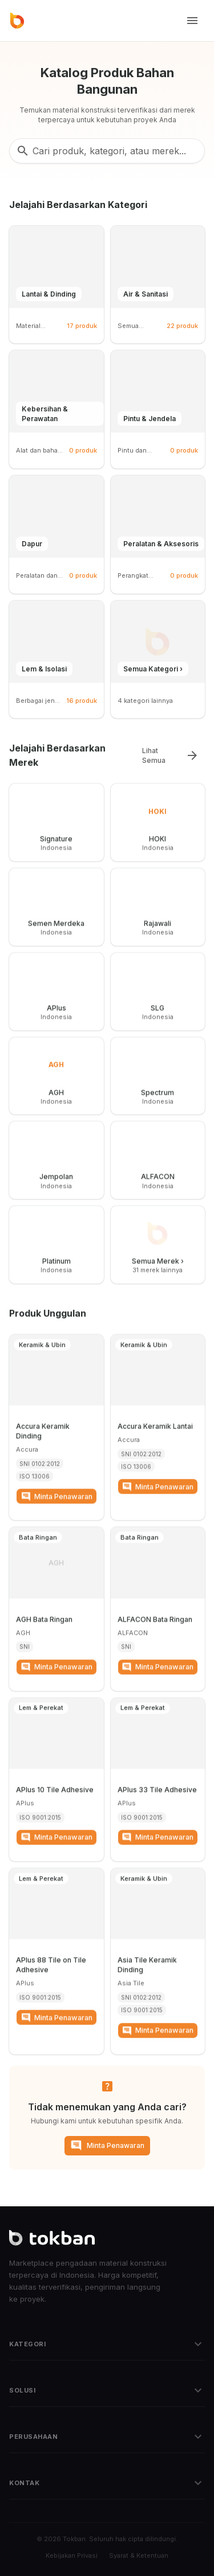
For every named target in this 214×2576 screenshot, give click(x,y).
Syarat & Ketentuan (138, 2555)
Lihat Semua (170, 755)
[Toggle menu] (192, 20)
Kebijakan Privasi (72, 2555)
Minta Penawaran (107, 2145)
